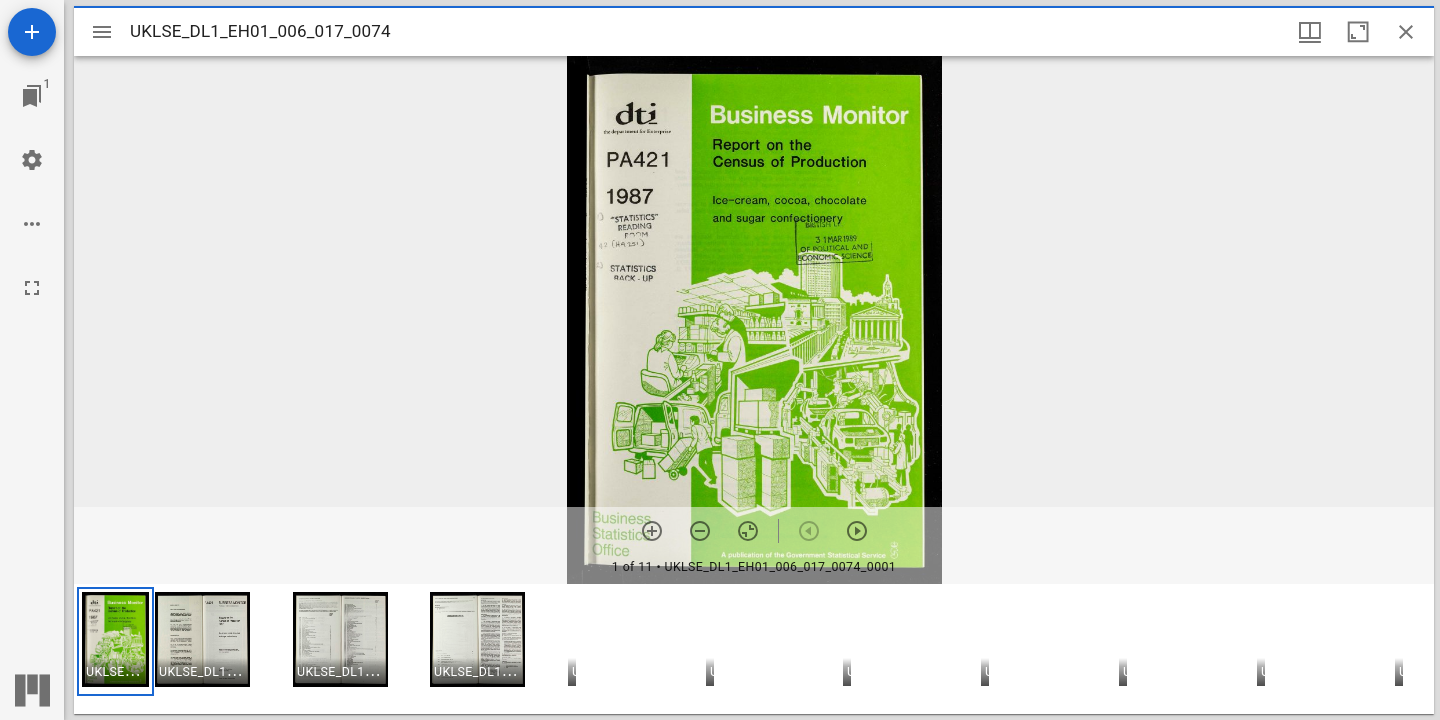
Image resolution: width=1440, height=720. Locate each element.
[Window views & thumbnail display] (1310, 32)
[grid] (754, 649)
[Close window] (1406, 32)
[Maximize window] (1358, 32)
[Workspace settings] (32, 160)
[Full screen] (32, 288)
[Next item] (857, 531)
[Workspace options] (32, 224)
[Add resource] (32, 32)
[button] (115, 641)
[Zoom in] (652, 531)
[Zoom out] (700, 531)
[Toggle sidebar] (102, 32)
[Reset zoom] (748, 531)
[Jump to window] (32, 96)
